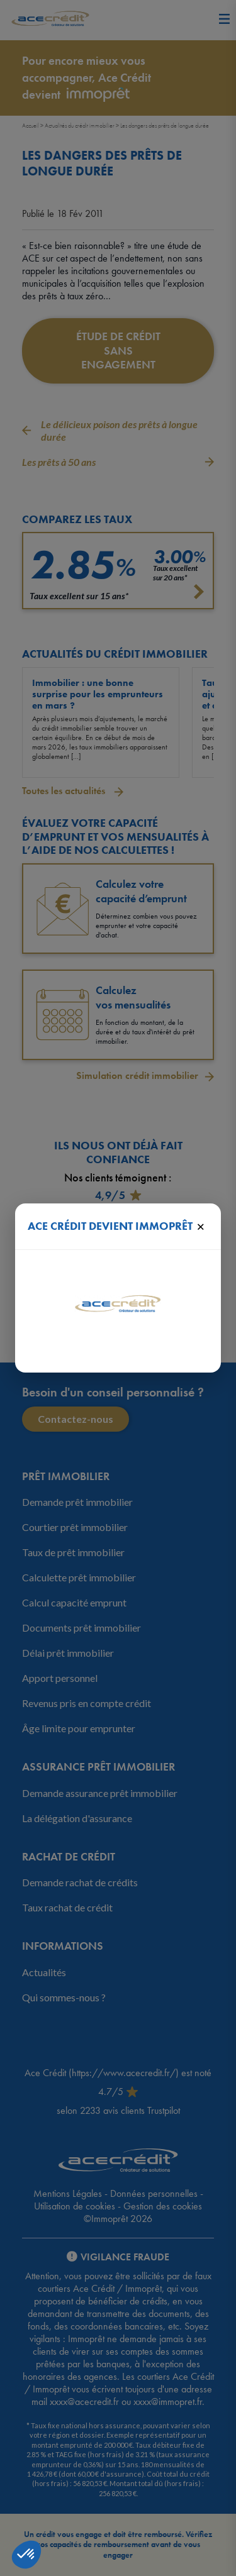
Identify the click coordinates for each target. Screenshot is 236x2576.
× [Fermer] (200, 1226)
